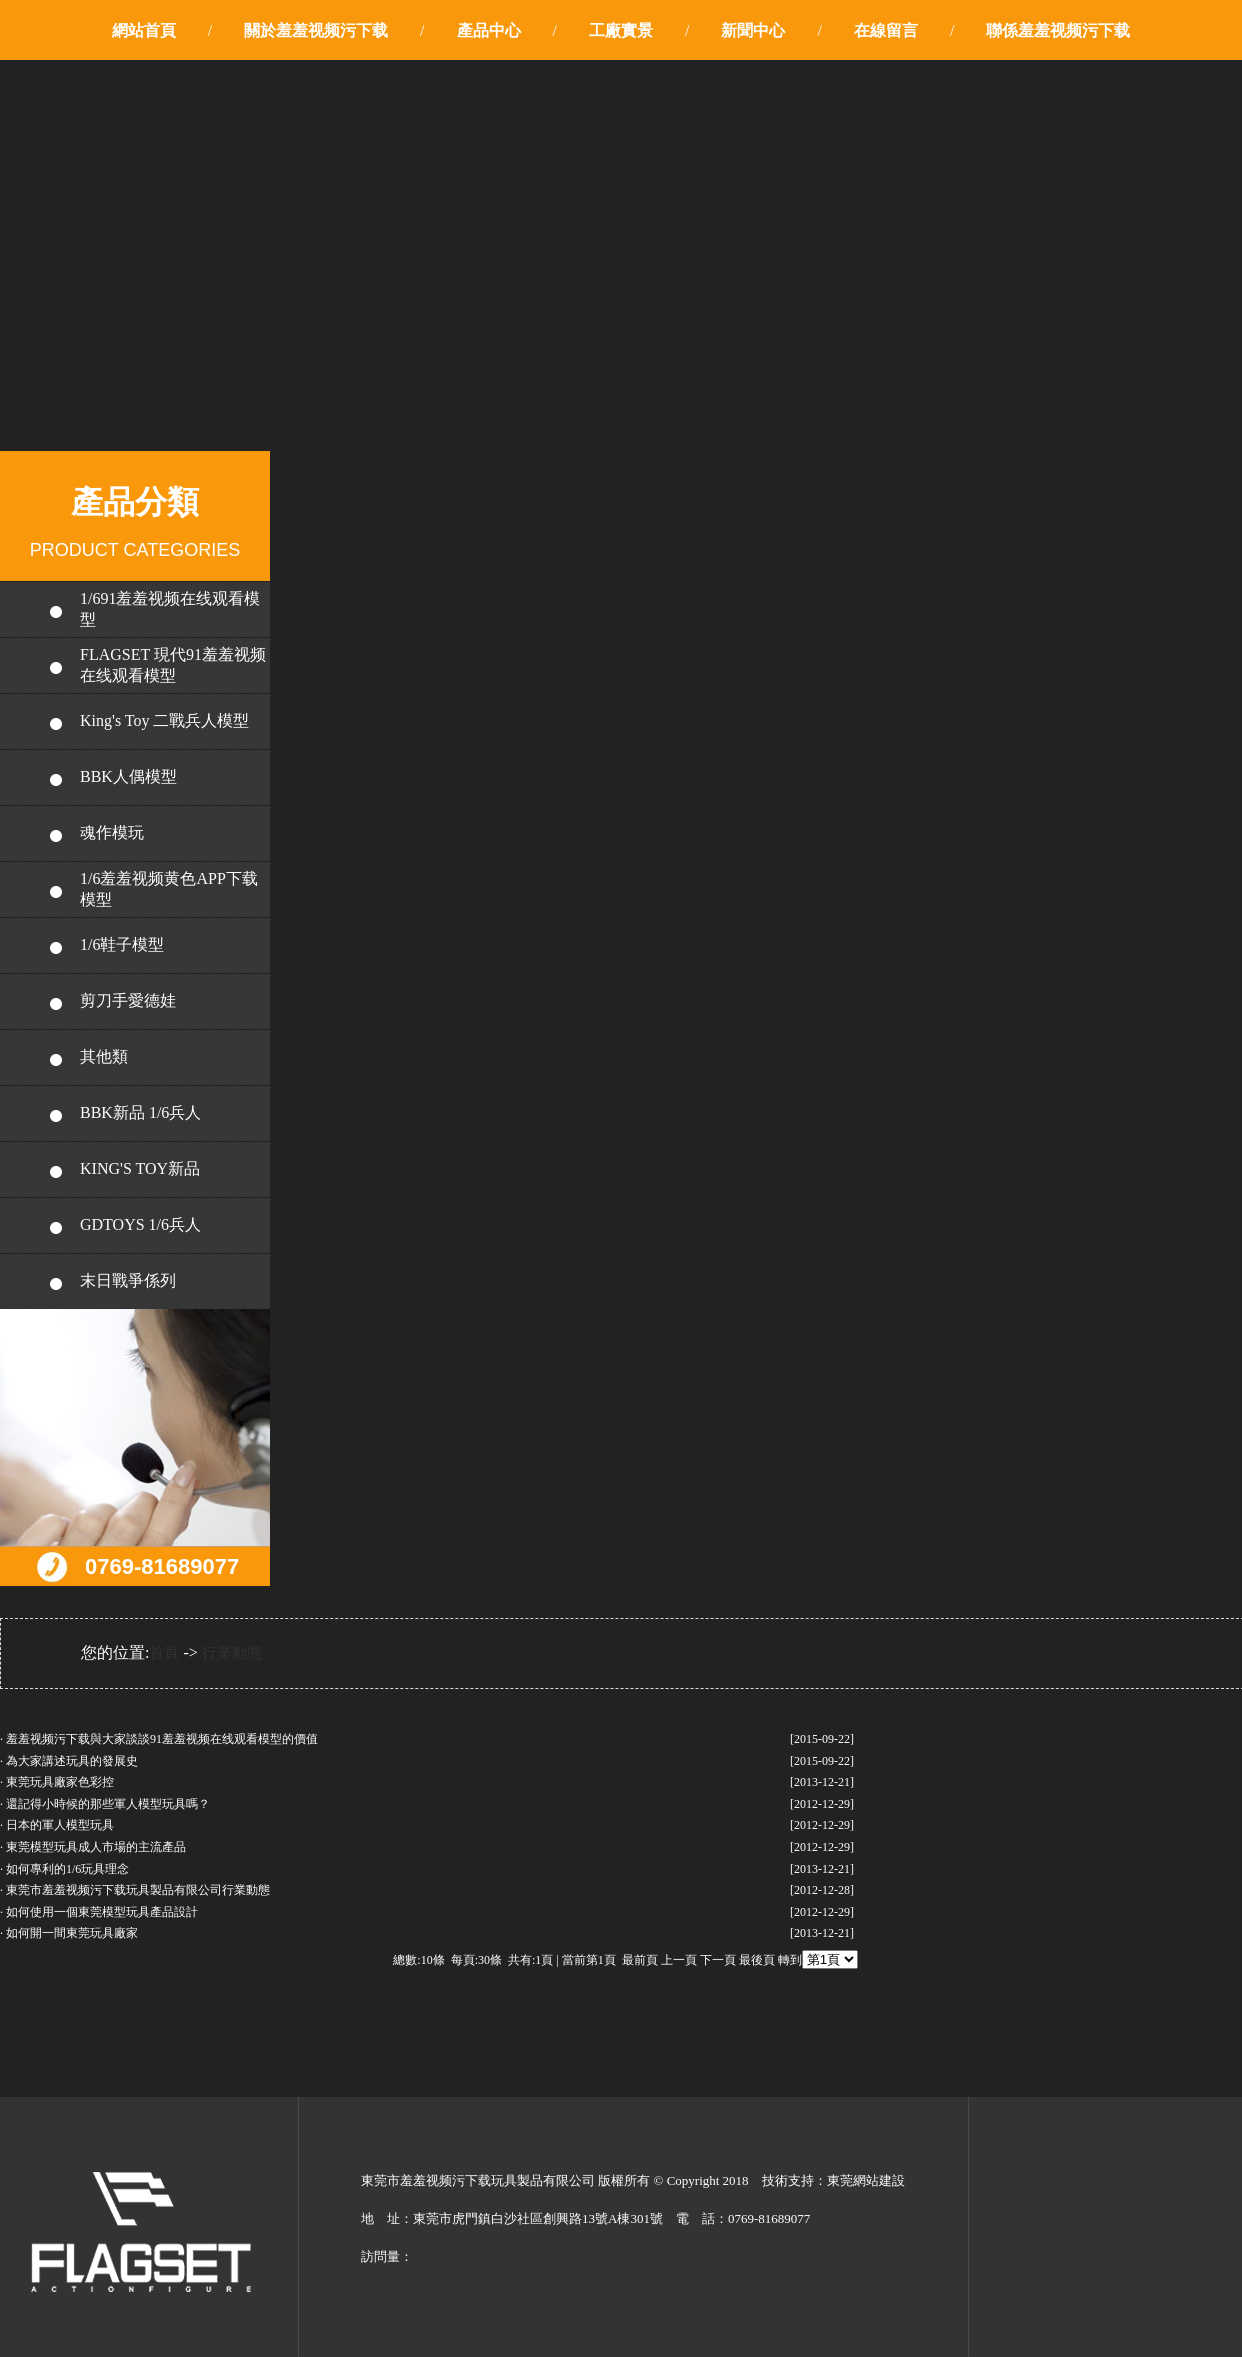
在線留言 (886, 30)
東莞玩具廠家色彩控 (60, 1782)
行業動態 (232, 1653)
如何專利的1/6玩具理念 (67, 1869)
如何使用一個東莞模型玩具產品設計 (102, 1912)
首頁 (164, 1653)
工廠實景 (621, 30)
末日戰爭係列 (128, 1280)
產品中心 (489, 30)
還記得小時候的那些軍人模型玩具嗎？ (108, 1804)
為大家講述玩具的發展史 (72, 1761)
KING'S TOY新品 (140, 1168)
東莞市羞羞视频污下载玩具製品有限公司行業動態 (138, 1890)
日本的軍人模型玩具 (60, 1825)
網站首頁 (144, 30)
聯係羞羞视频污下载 (1058, 30)
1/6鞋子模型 (122, 944)
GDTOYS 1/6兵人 (140, 1224)
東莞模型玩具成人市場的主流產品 (96, 1847)
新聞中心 (753, 30)
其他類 (104, 1056)
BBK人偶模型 (128, 776)
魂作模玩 (112, 832)
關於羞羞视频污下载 (316, 30)
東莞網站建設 (866, 2180)
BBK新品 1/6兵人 (140, 1112)
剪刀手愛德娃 (128, 1000)
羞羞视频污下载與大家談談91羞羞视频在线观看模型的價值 (162, 1739)
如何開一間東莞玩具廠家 (72, 1933)
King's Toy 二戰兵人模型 (164, 720)
